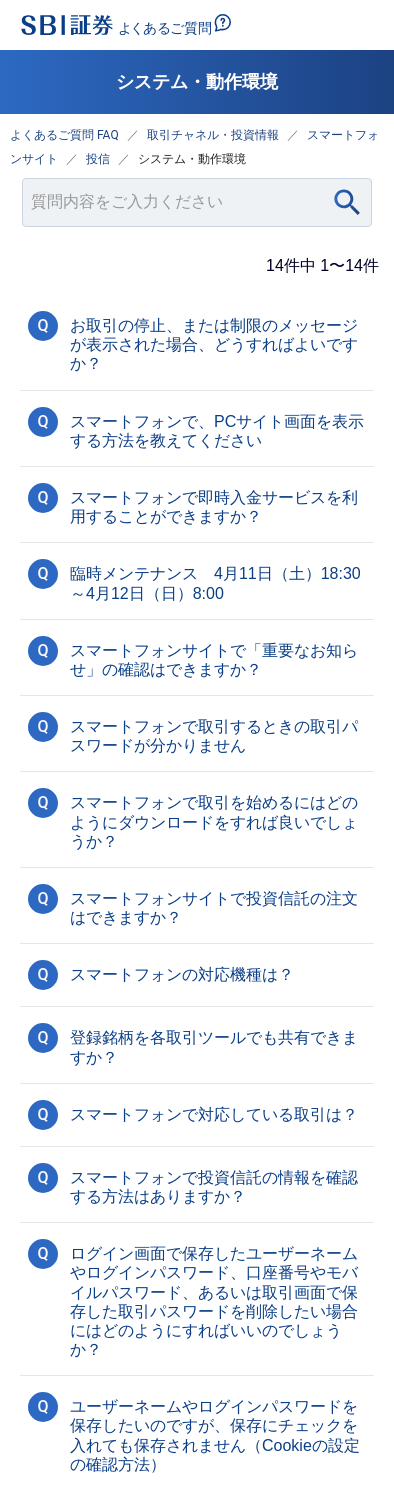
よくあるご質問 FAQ (64, 135)
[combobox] (197, 202)
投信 (98, 159)
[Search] (347, 202)
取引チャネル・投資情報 (213, 135)
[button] (197, 342)
